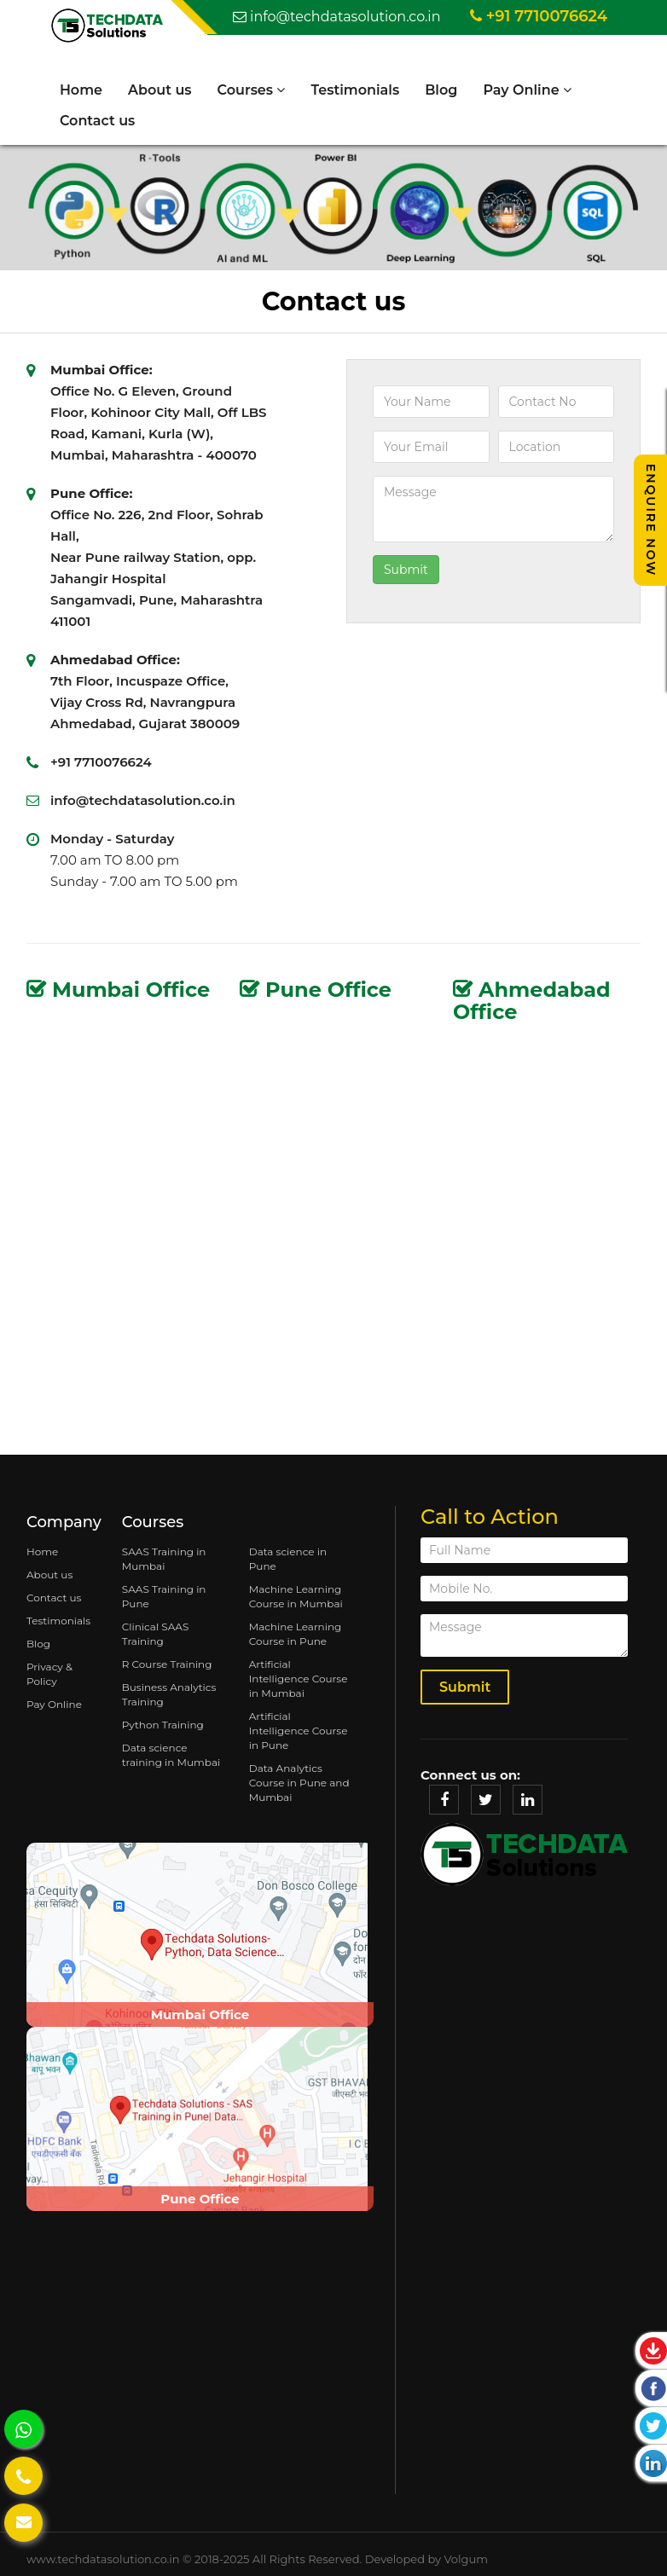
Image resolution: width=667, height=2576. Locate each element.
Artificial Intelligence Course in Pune (298, 1730)
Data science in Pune (288, 1558)
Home (81, 90)
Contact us (97, 121)
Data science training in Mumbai (171, 1754)
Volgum (465, 2559)
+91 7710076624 (538, 16)
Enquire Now (650, 520)
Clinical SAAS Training (155, 1633)
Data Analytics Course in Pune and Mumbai (299, 1782)
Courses (252, 90)
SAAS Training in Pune (164, 1596)
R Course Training (167, 1664)
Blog (441, 90)
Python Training (163, 1724)
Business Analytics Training (169, 1694)
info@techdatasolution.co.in (337, 17)
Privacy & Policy (49, 1673)
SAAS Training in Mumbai (164, 1558)
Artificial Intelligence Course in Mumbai (298, 1678)
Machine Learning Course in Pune (295, 1633)
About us (160, 90)
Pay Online (528, 90)
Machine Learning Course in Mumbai (296, 1596)
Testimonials (355, 90)
